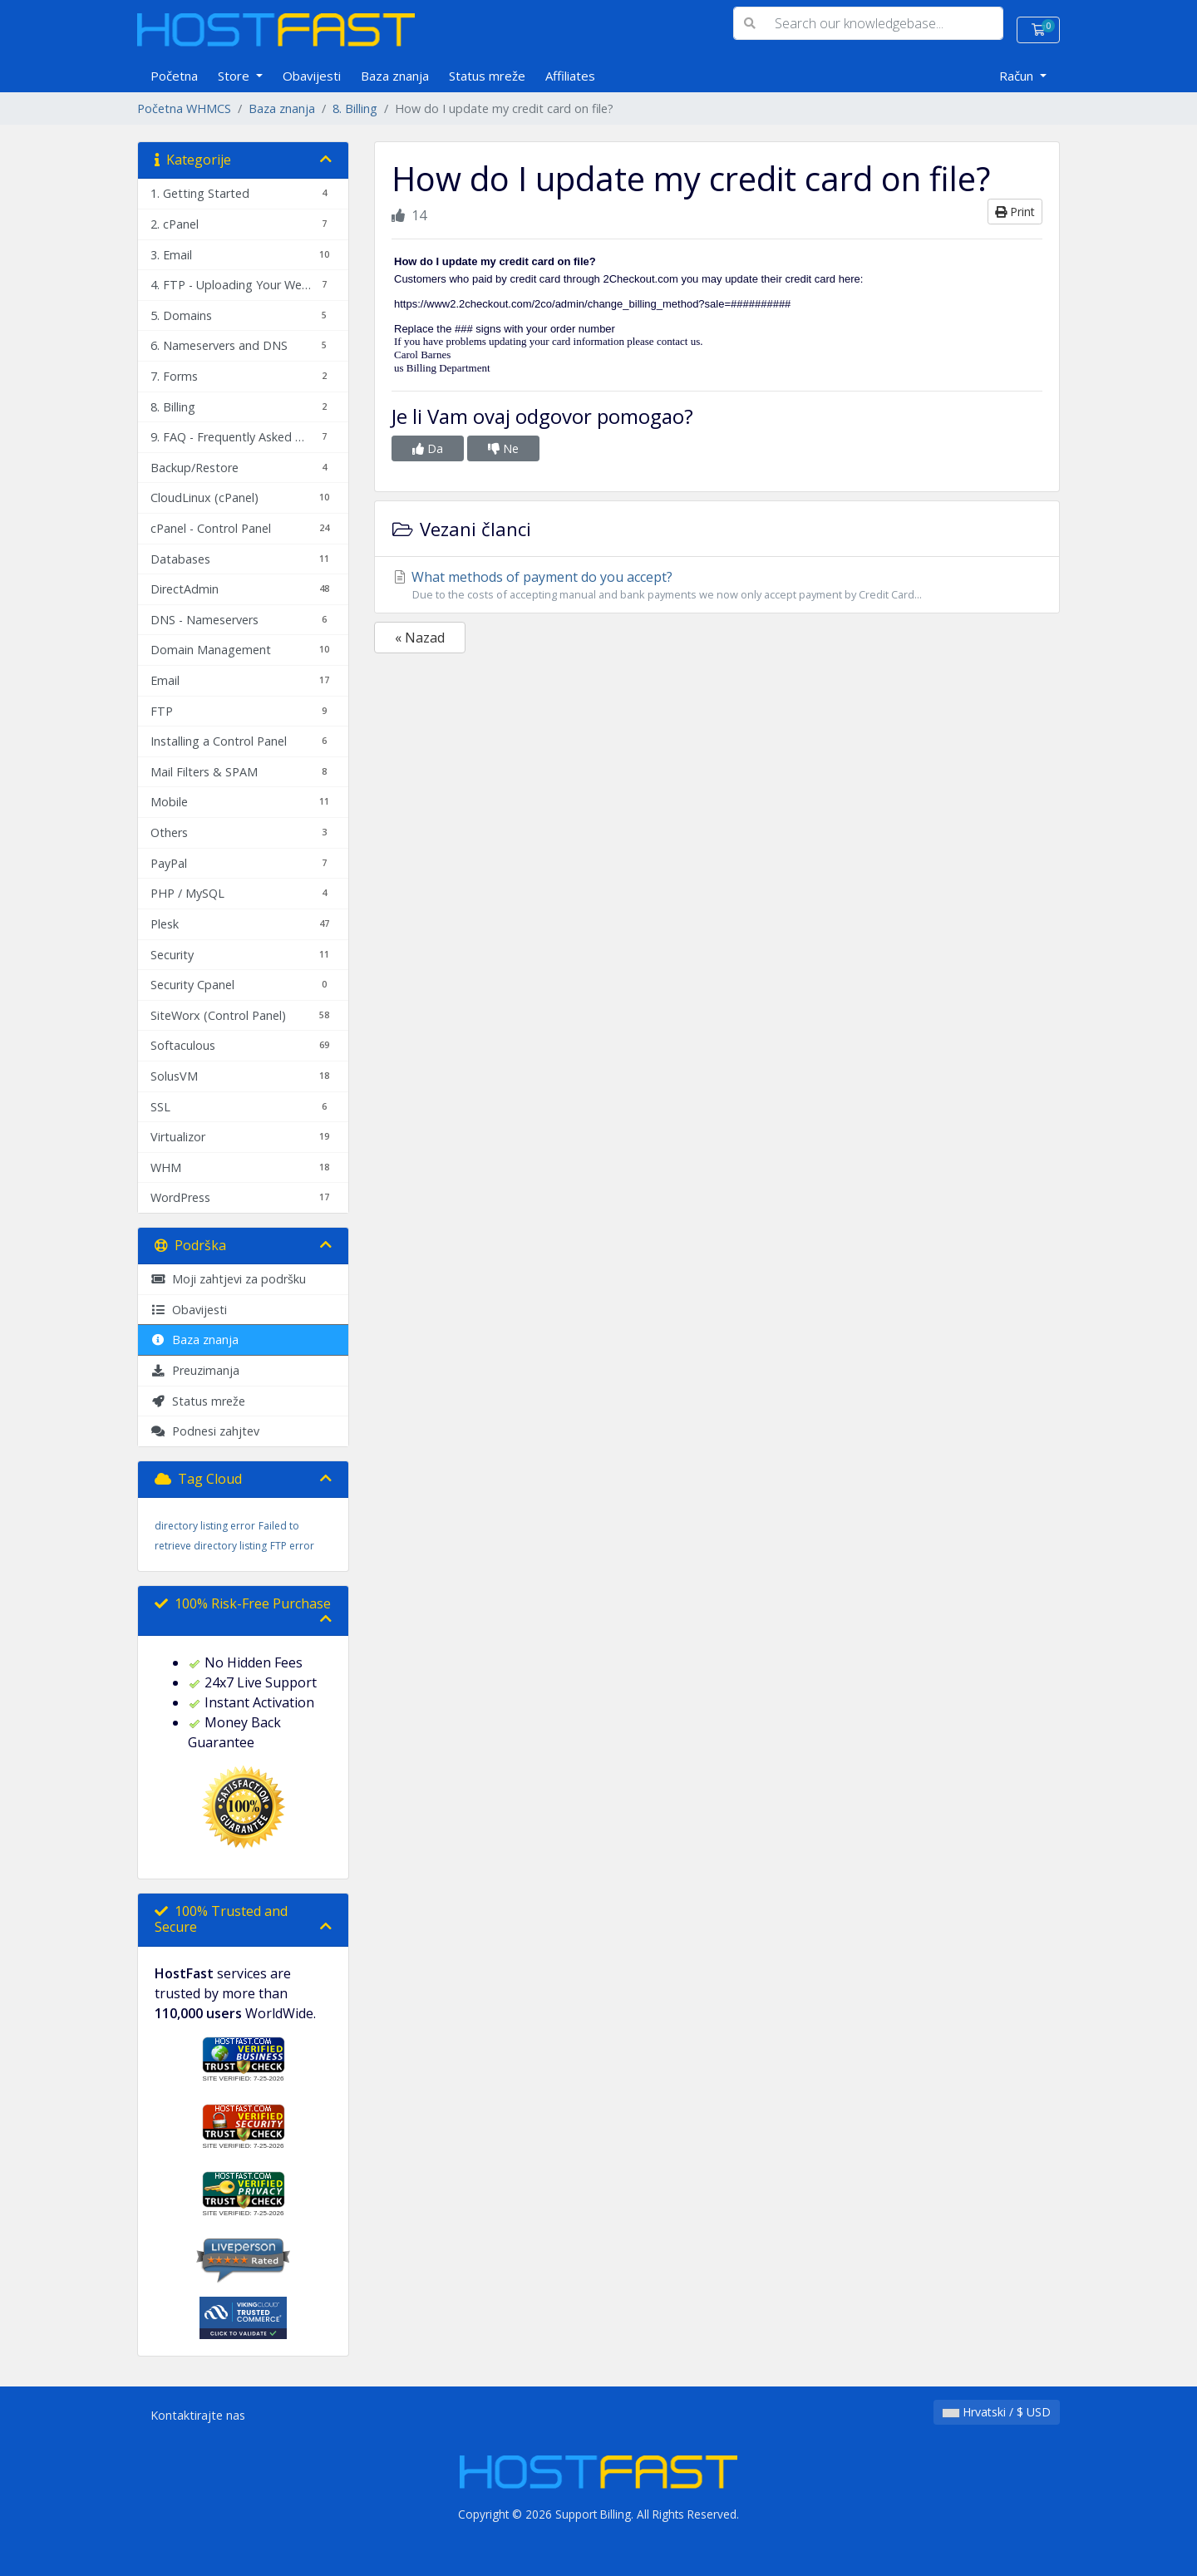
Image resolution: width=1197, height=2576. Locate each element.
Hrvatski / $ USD (997, 2412)
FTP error (292, 1546)
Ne (503, 448)
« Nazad (420, 637)
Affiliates (570, 75)
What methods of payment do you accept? (717, 585)
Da (427, 448)
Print (1015, 211)
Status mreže (487, 75)
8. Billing (354, 108)
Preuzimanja (194, 1370)
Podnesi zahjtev (204, 1431)
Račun (1018, 75)
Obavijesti (312, 75)
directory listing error (205, 1526)
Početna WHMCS (184, 108)
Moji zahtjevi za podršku (228, 1279)
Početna (174, 75)
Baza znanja (395, 75)
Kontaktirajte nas (197, 2415)
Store (235, 75)
